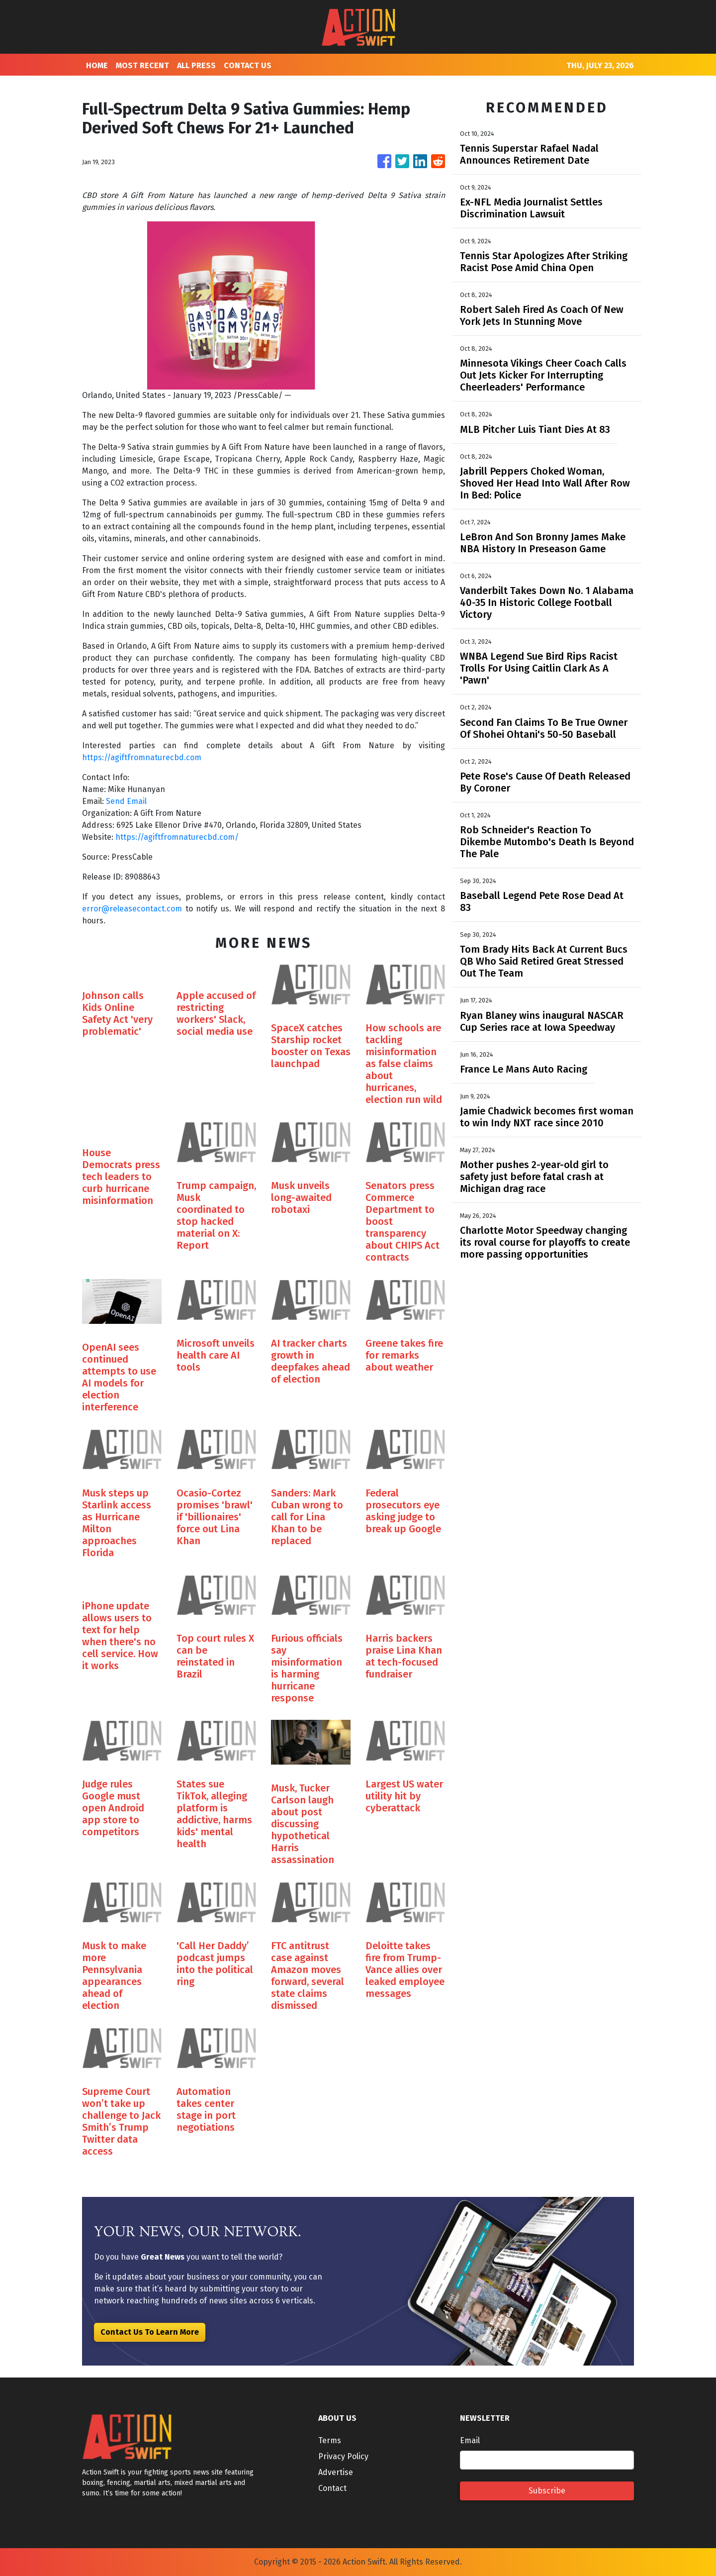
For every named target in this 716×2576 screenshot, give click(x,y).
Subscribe (547, 2490)
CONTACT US (247, 65)
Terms (329, 2440)
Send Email (126, 801)
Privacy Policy (343, 2456)
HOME (97, 65)
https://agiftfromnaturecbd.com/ (177, 837)
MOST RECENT (142, 65)
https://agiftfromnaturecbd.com (141, 757)
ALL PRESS (196, 65)
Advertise (335, 2472)
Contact (332, 2488)
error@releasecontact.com (132, 908)
